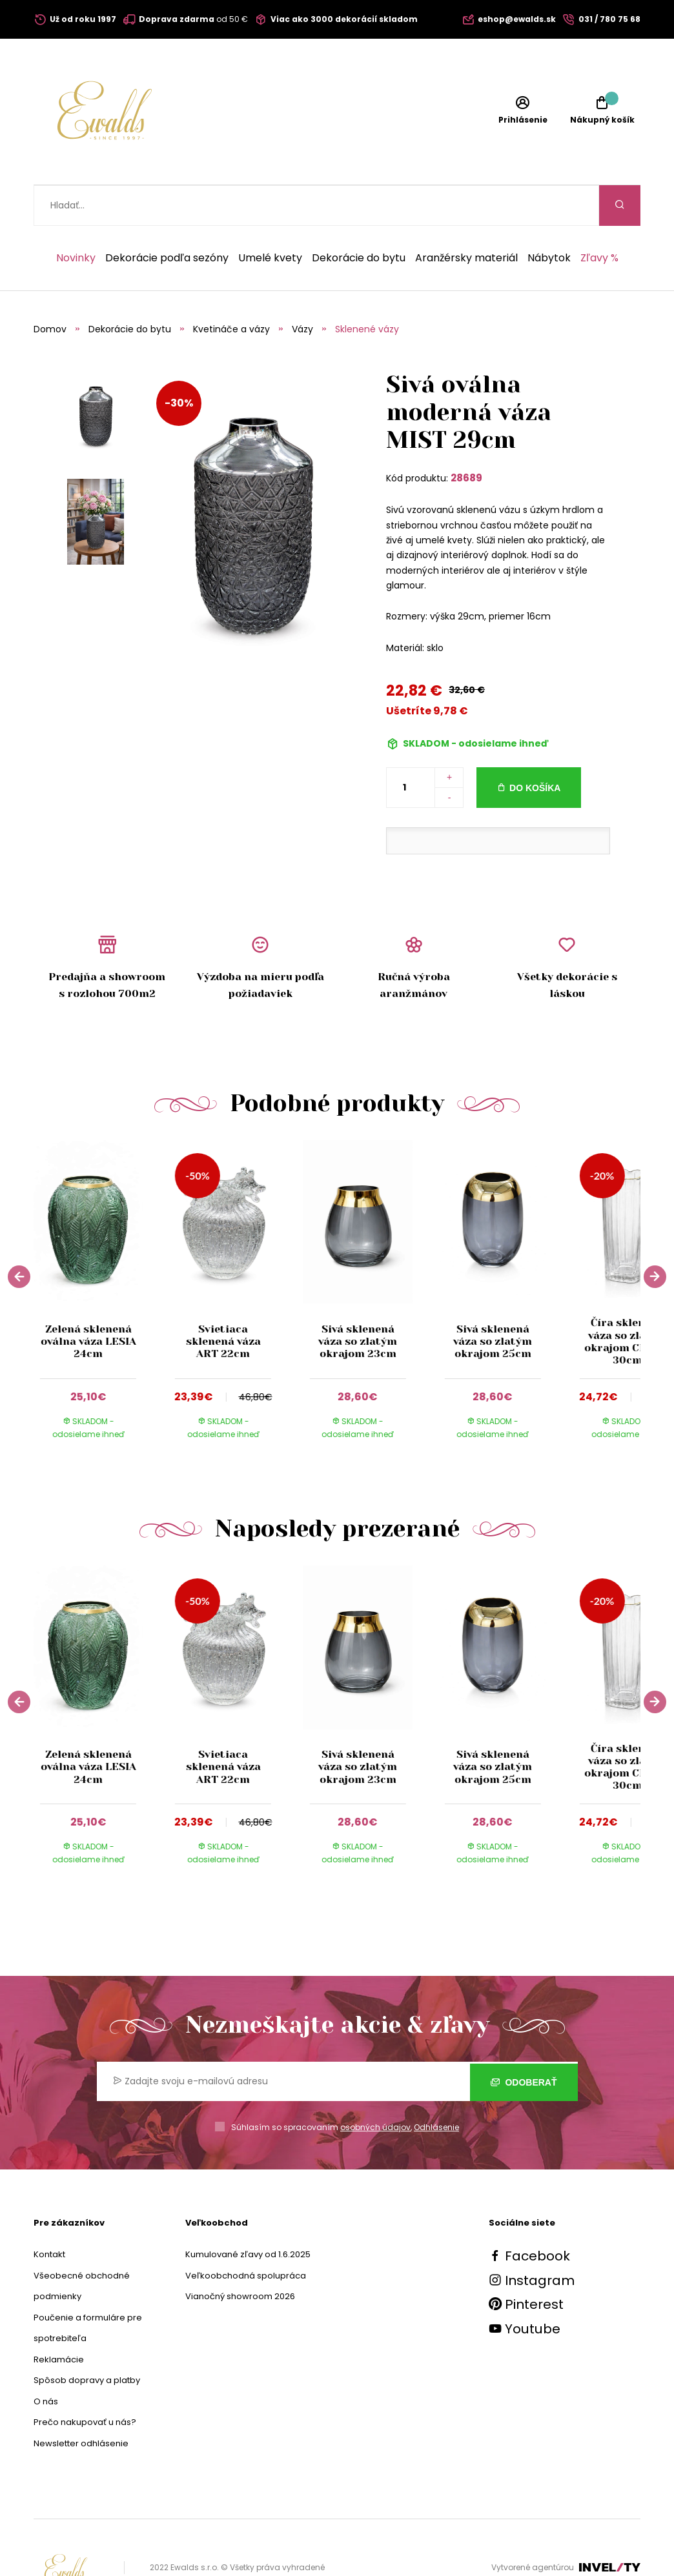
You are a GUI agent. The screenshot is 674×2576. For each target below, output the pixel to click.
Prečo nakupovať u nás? (85, 2381)
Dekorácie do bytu (358, 217)
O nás (46, 2361)
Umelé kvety (270, 217)
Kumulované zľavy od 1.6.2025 (248, 2214)
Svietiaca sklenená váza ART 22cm (222, 1300)
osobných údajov (375, 2086)
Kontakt (49, 2214)
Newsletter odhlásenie (81, 2403)
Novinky (76, 217)
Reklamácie (59, 2319)
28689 (466, 437)
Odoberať (524, 2041)
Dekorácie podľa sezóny (167, 217)
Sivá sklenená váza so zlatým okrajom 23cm (357, 1300)
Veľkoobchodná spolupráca (245, 2235)
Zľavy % (599, 217)
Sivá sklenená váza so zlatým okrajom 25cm (492, 1300)
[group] (101, 1258)
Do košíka (534, 747)
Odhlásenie (436, 2086)
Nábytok (549, 217)
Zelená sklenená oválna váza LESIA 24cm (88, 1300)
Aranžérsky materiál (466, 217)
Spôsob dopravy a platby (87, 2339)
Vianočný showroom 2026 (240, 2255)
